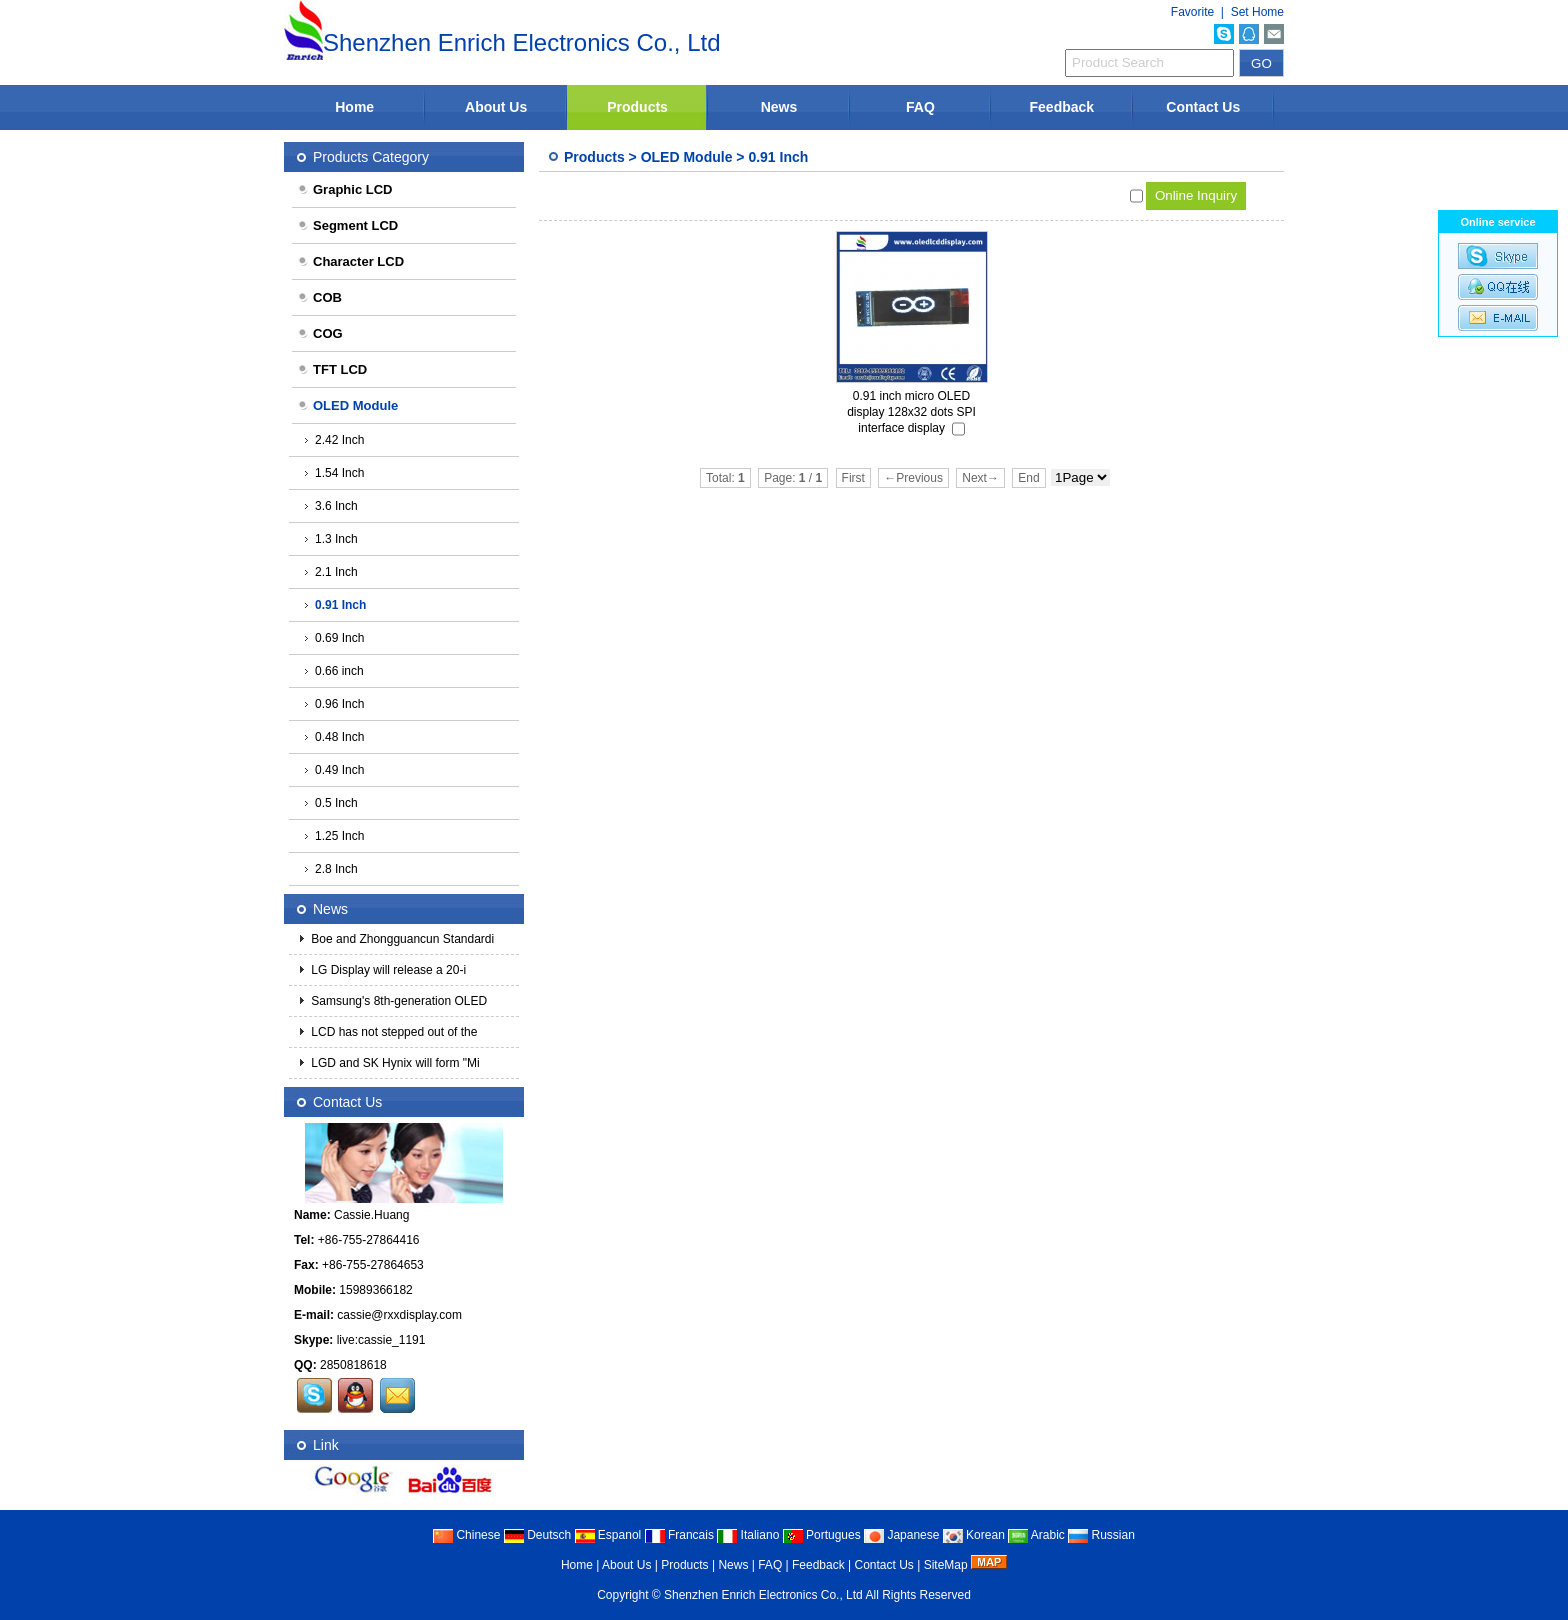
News (779, 107)
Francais (679, 1535)
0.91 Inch (778, 157)
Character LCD (350, 261)
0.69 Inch (334, 638)
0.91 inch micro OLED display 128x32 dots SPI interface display (911, 412)
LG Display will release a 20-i (387, 970)
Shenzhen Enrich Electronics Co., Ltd (763, 1595)
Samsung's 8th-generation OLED (397, 1001)
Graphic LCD (344, 189)
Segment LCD (347, 225)
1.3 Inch (331, 539)
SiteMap (946, 1565)
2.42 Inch (334, 440)
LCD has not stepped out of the (392, 1032)
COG (320, 333)
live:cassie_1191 (381, 1340)
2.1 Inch (331, 572)
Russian (1101, 1535)
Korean (974, 1535)
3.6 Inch (331, 506)
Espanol (608, 1535)
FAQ (920, 107)
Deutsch (537, 1535)
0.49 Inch (334, 770)
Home (354, 107)
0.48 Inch (334, 737)
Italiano (748, 1535)
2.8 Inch (331, 869)
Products (637, 107)
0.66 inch (334, 671)
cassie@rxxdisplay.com (399, 1315)
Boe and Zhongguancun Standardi (401, 939)
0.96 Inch (334, 704)
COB (319, 297)
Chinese (466, 1535)
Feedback (1062, 107)
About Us (496, 107)
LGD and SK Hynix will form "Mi (394, 1063)
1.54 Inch (334, 473)
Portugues (822, 1535)
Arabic (1036, 1535)
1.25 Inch (334, 836)
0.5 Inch (331, 803)
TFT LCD (332, 369)
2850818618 (353, 1365)
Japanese (901, 1535)
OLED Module (687, 157)
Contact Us (1203, 107)
